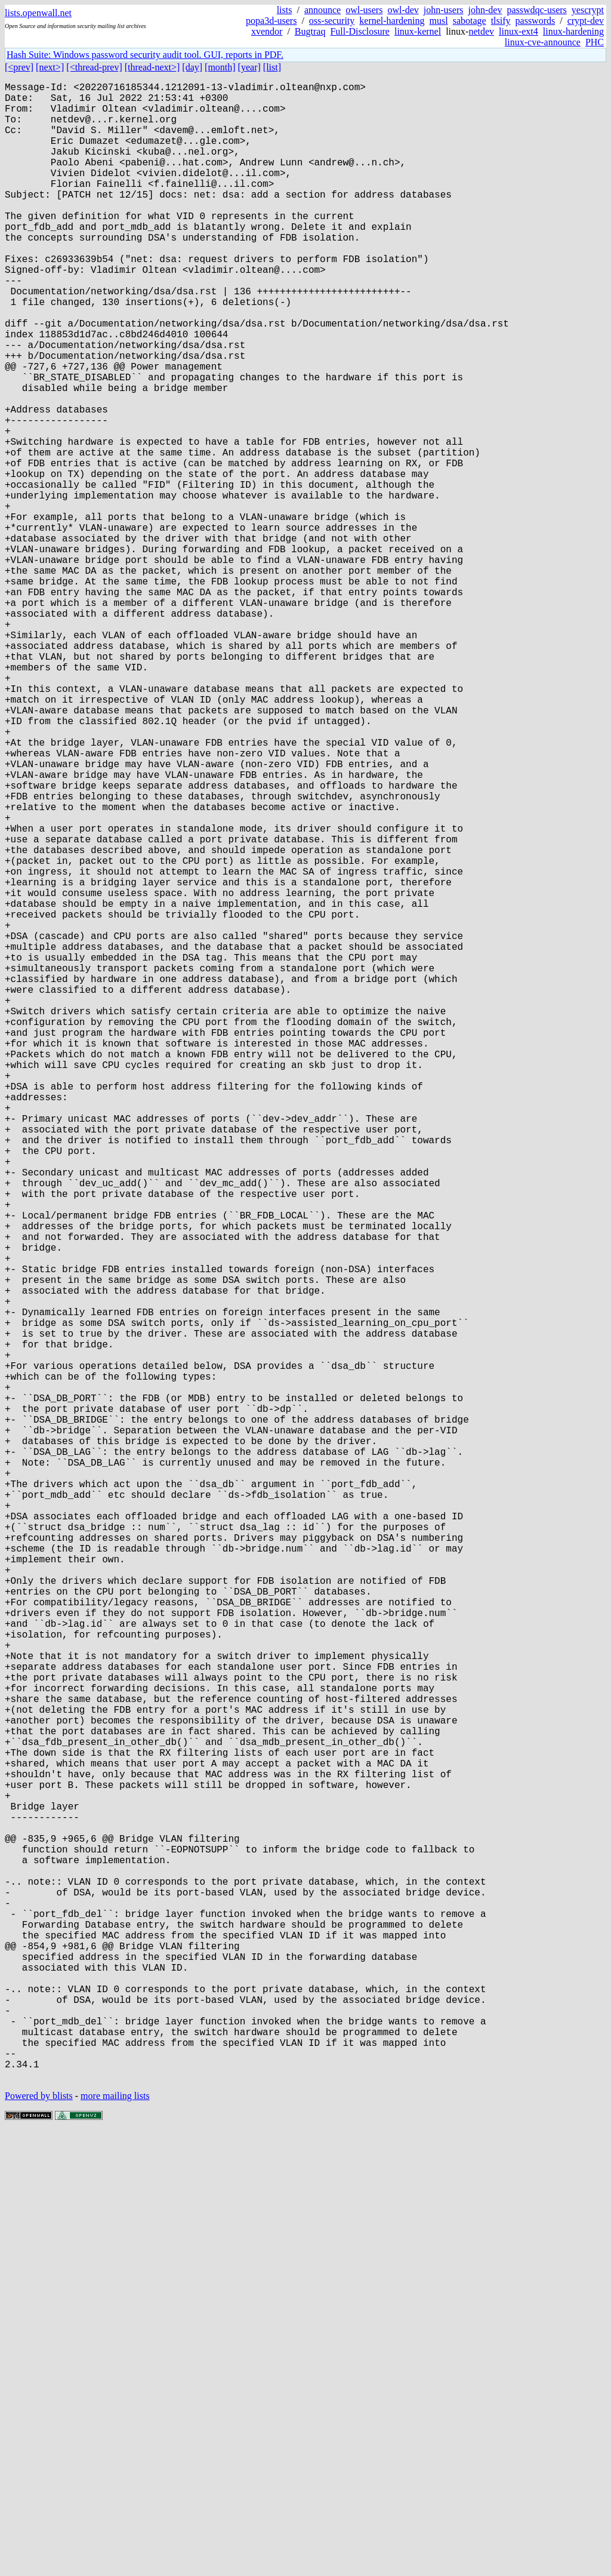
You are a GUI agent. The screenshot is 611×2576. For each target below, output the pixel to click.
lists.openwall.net (38, 13)
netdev (481, 31)
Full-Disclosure (360, 31)
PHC (594, 42)
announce (322, 10)
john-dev (485, 10)
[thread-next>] (152, 67)
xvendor (266, 31)
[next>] (50, 67)
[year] (249, 67)
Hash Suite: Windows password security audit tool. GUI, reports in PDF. (145, 55)
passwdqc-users (536, 10)
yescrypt (588, 10)
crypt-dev (585, 21)
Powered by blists (39, 2540)
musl (439, 21)
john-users (444, 10)
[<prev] (19, 67)
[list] (272, 67)
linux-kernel (417, 31)
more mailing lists (115, 2540)
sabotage (469, 21)
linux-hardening (573, 31)
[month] (220, 67)
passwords (536, 21)
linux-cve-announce (543, 42)
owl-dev (402, 10)
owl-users (363, 10)
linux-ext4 (518, 31)
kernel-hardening (391, 21)
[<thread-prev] (94, 67)
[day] (192, 67)
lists (284, 10)
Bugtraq (310, 31)
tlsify (501, 21)
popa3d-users (271, 21)
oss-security (331, 21)
